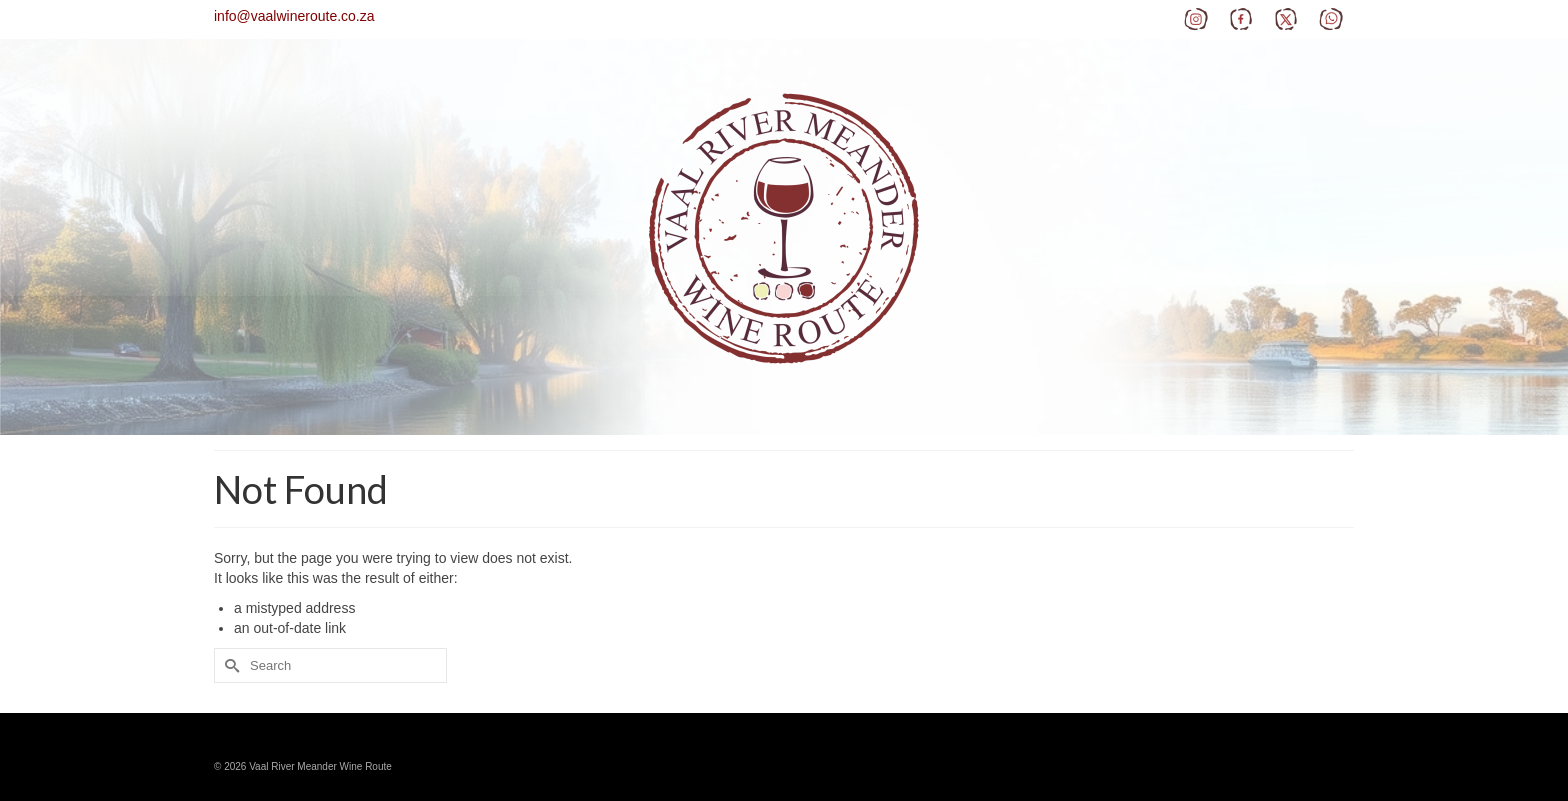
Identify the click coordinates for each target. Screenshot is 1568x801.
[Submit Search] (229, 665)
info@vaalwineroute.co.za (294, 16)
